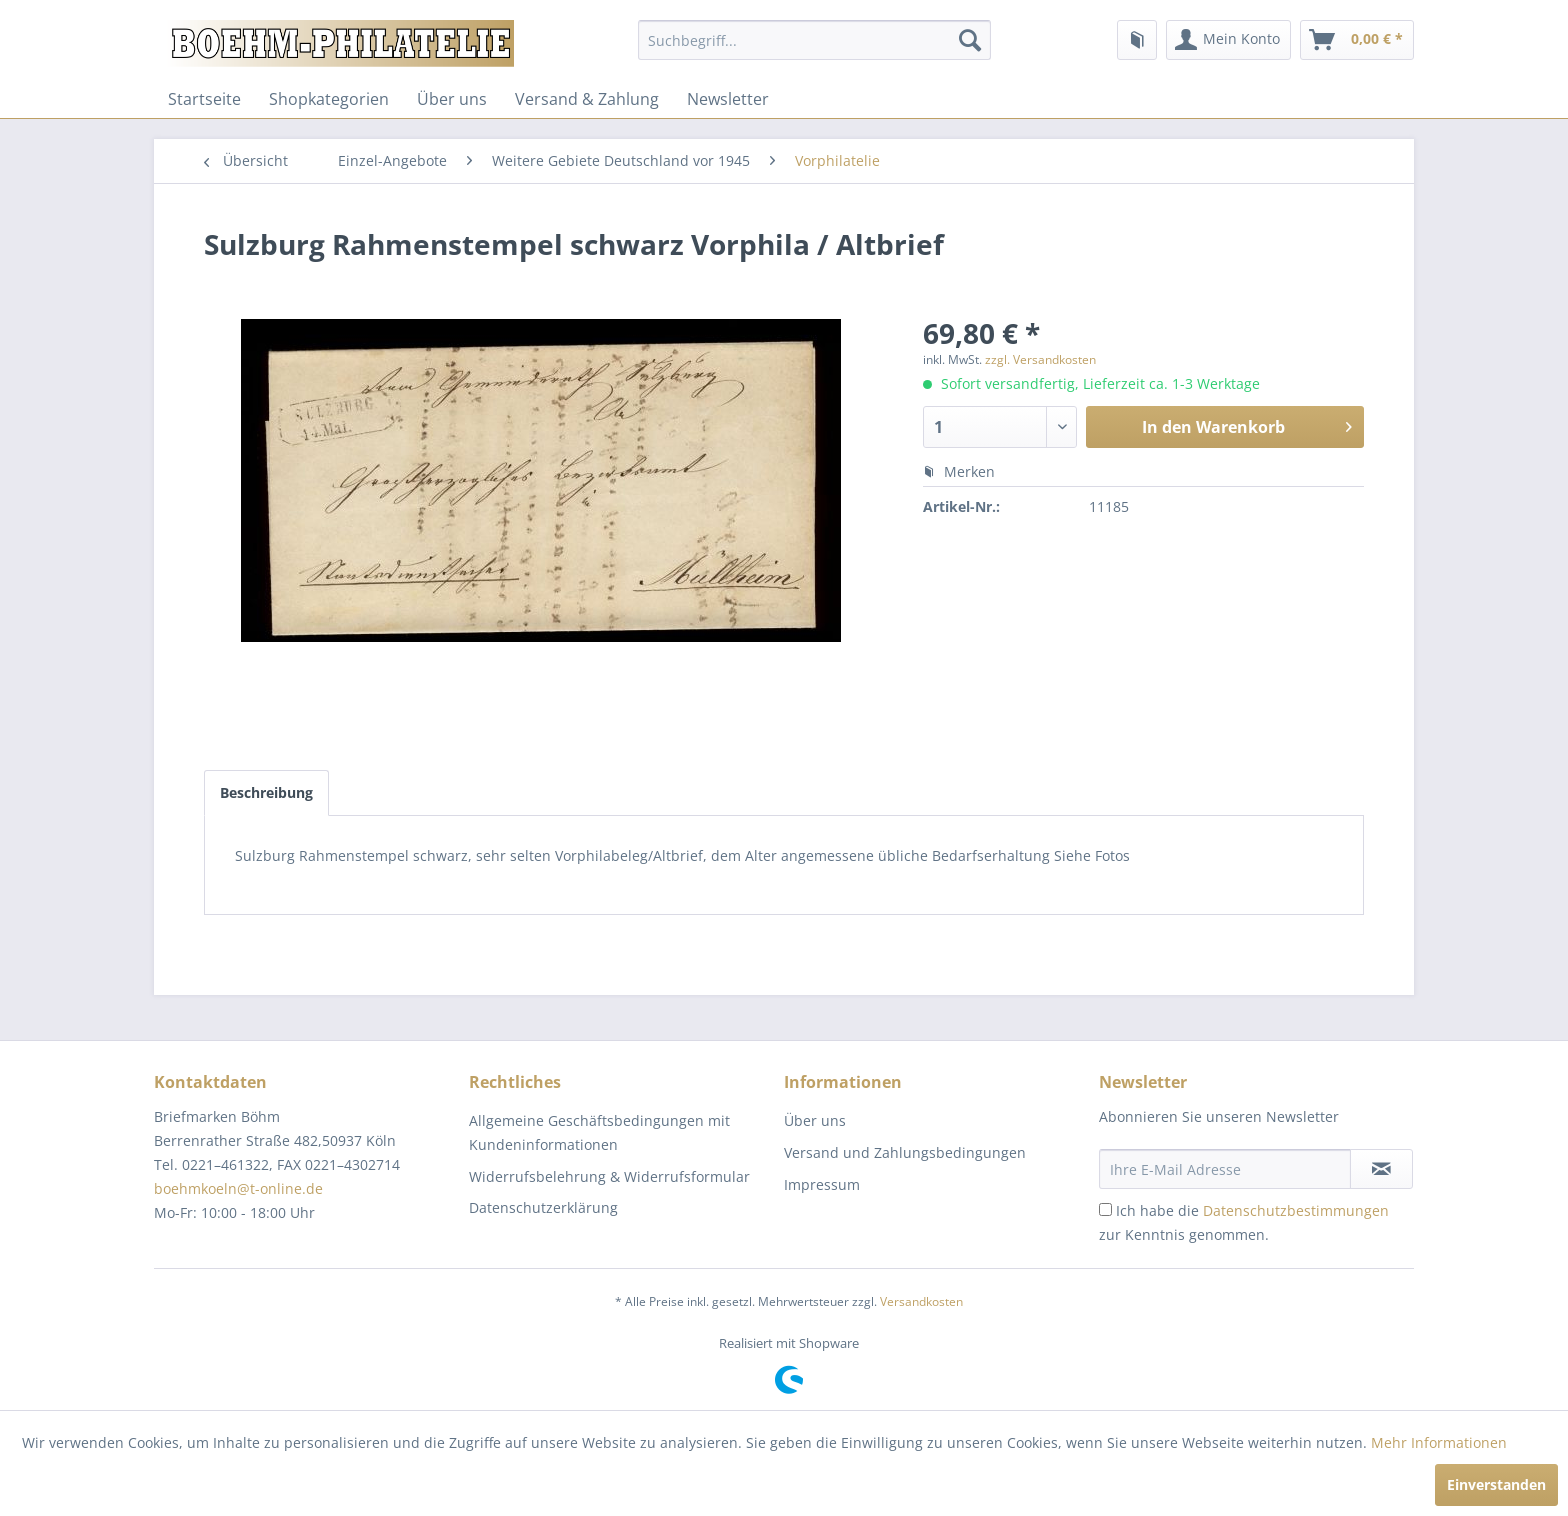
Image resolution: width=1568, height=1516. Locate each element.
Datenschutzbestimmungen (1296, 1210)
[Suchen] (970, 40)
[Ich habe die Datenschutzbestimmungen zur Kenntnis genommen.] (1105, 1209)
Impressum (822, 1184)
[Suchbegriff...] (814, 40)
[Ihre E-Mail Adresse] (1225, 1169)
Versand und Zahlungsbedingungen (905, 1152)
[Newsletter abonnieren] (1381, 1169)
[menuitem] (814, 40)
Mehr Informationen (1439, 1442)
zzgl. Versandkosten (1040, 359)
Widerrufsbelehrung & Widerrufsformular (609, 1176)
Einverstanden (1496, 1484)
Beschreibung (266, 792)
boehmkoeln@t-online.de (238, 1188)
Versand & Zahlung (587, 99)
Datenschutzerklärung (543, 1207)
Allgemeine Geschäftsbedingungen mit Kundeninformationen (599, 1132)
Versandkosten (921, 1301)
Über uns (452, 99)
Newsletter (728, 99)
